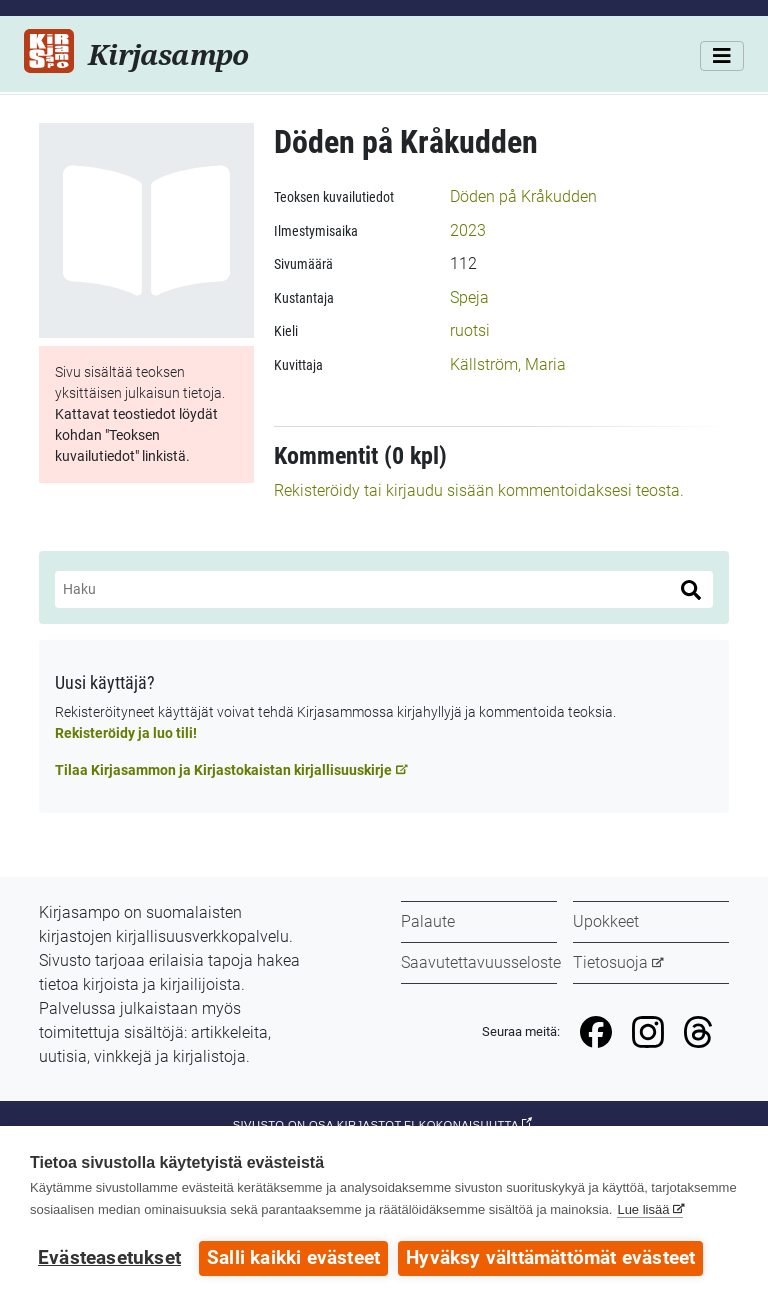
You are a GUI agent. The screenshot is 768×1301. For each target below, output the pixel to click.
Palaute (428, 921)
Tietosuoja (610, 962)
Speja (469, 297)
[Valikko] (722, 56)
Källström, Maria (508, 364)
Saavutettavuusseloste (481, 962)
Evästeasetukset (109, 1258)
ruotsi (470, 330)
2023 (468, 230)
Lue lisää (643, 1209)
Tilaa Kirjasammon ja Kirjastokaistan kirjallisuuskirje (223, 770)
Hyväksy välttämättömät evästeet (550, 1258)
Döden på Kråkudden (523, 196)
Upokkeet (606, 921)
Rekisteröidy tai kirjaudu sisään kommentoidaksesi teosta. (479, 490)
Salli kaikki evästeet (293, 1258)
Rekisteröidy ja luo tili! (126, 733)
